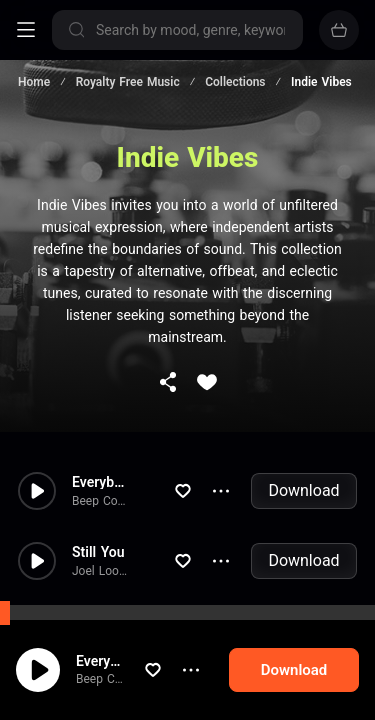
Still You (98, 552)
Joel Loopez (105, 571)
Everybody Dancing (118, 661)
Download (303, 490)
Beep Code (105, 679)
